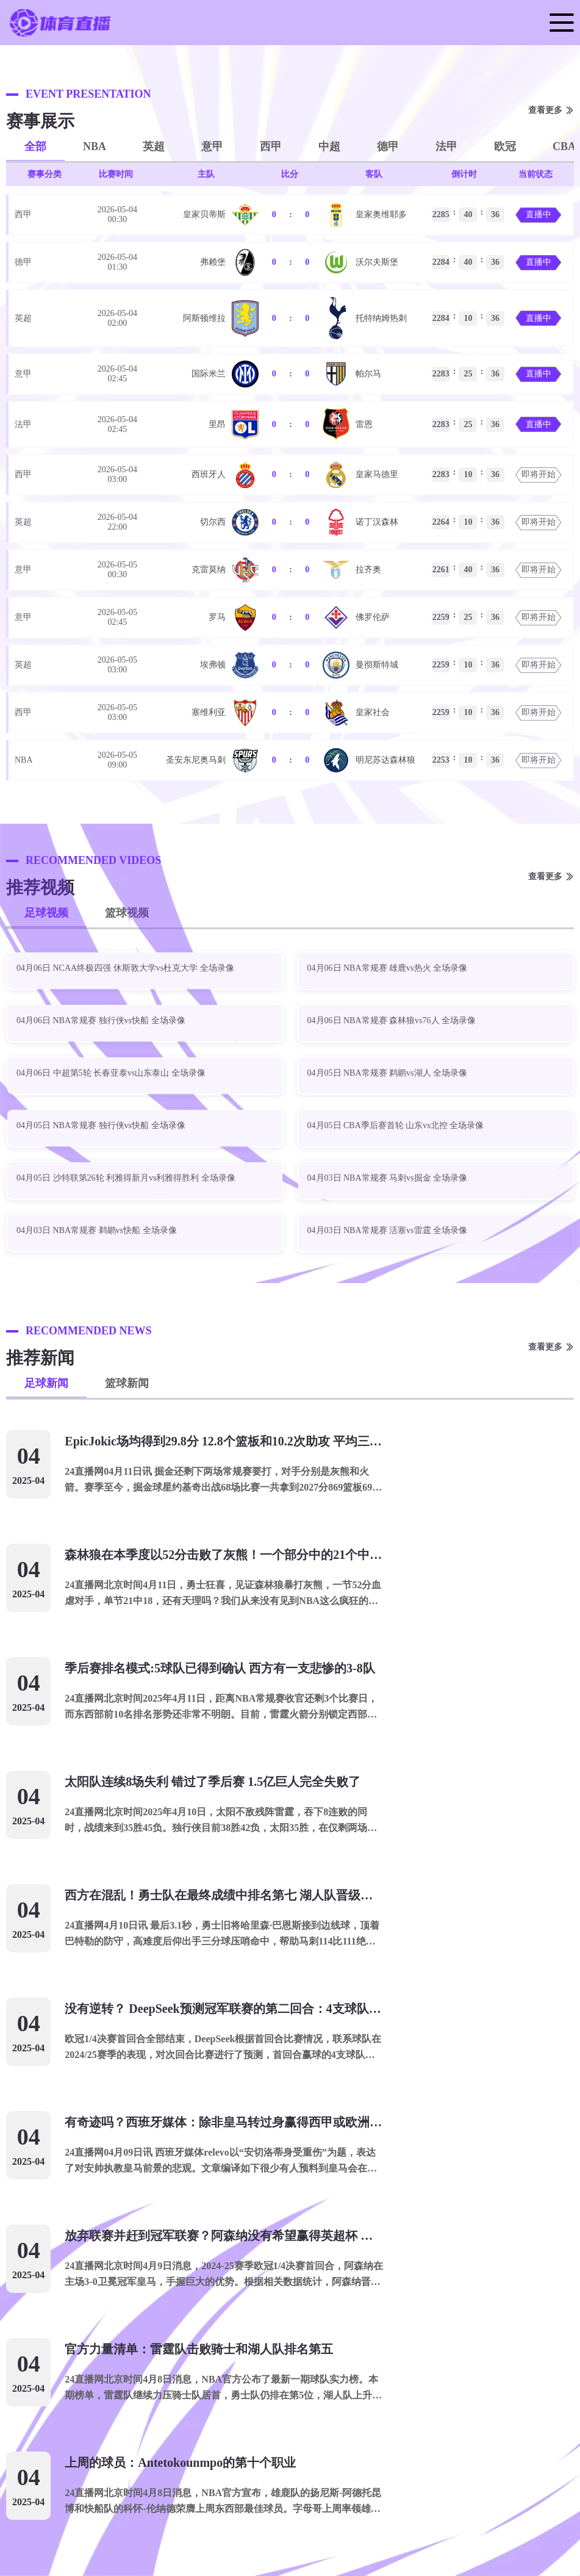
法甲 (446, 146)
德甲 (388, 146)
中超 (329, 146)
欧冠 (505, 146)
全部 (35, 146)
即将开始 (538, 474)
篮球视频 (127, 913)
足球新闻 (46, 1383)
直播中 (538, 214)
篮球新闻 (127, 1383)
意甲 (212, 146)
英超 (154, 146)
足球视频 (46, 913)
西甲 (271, 146)
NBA (94, 146)
